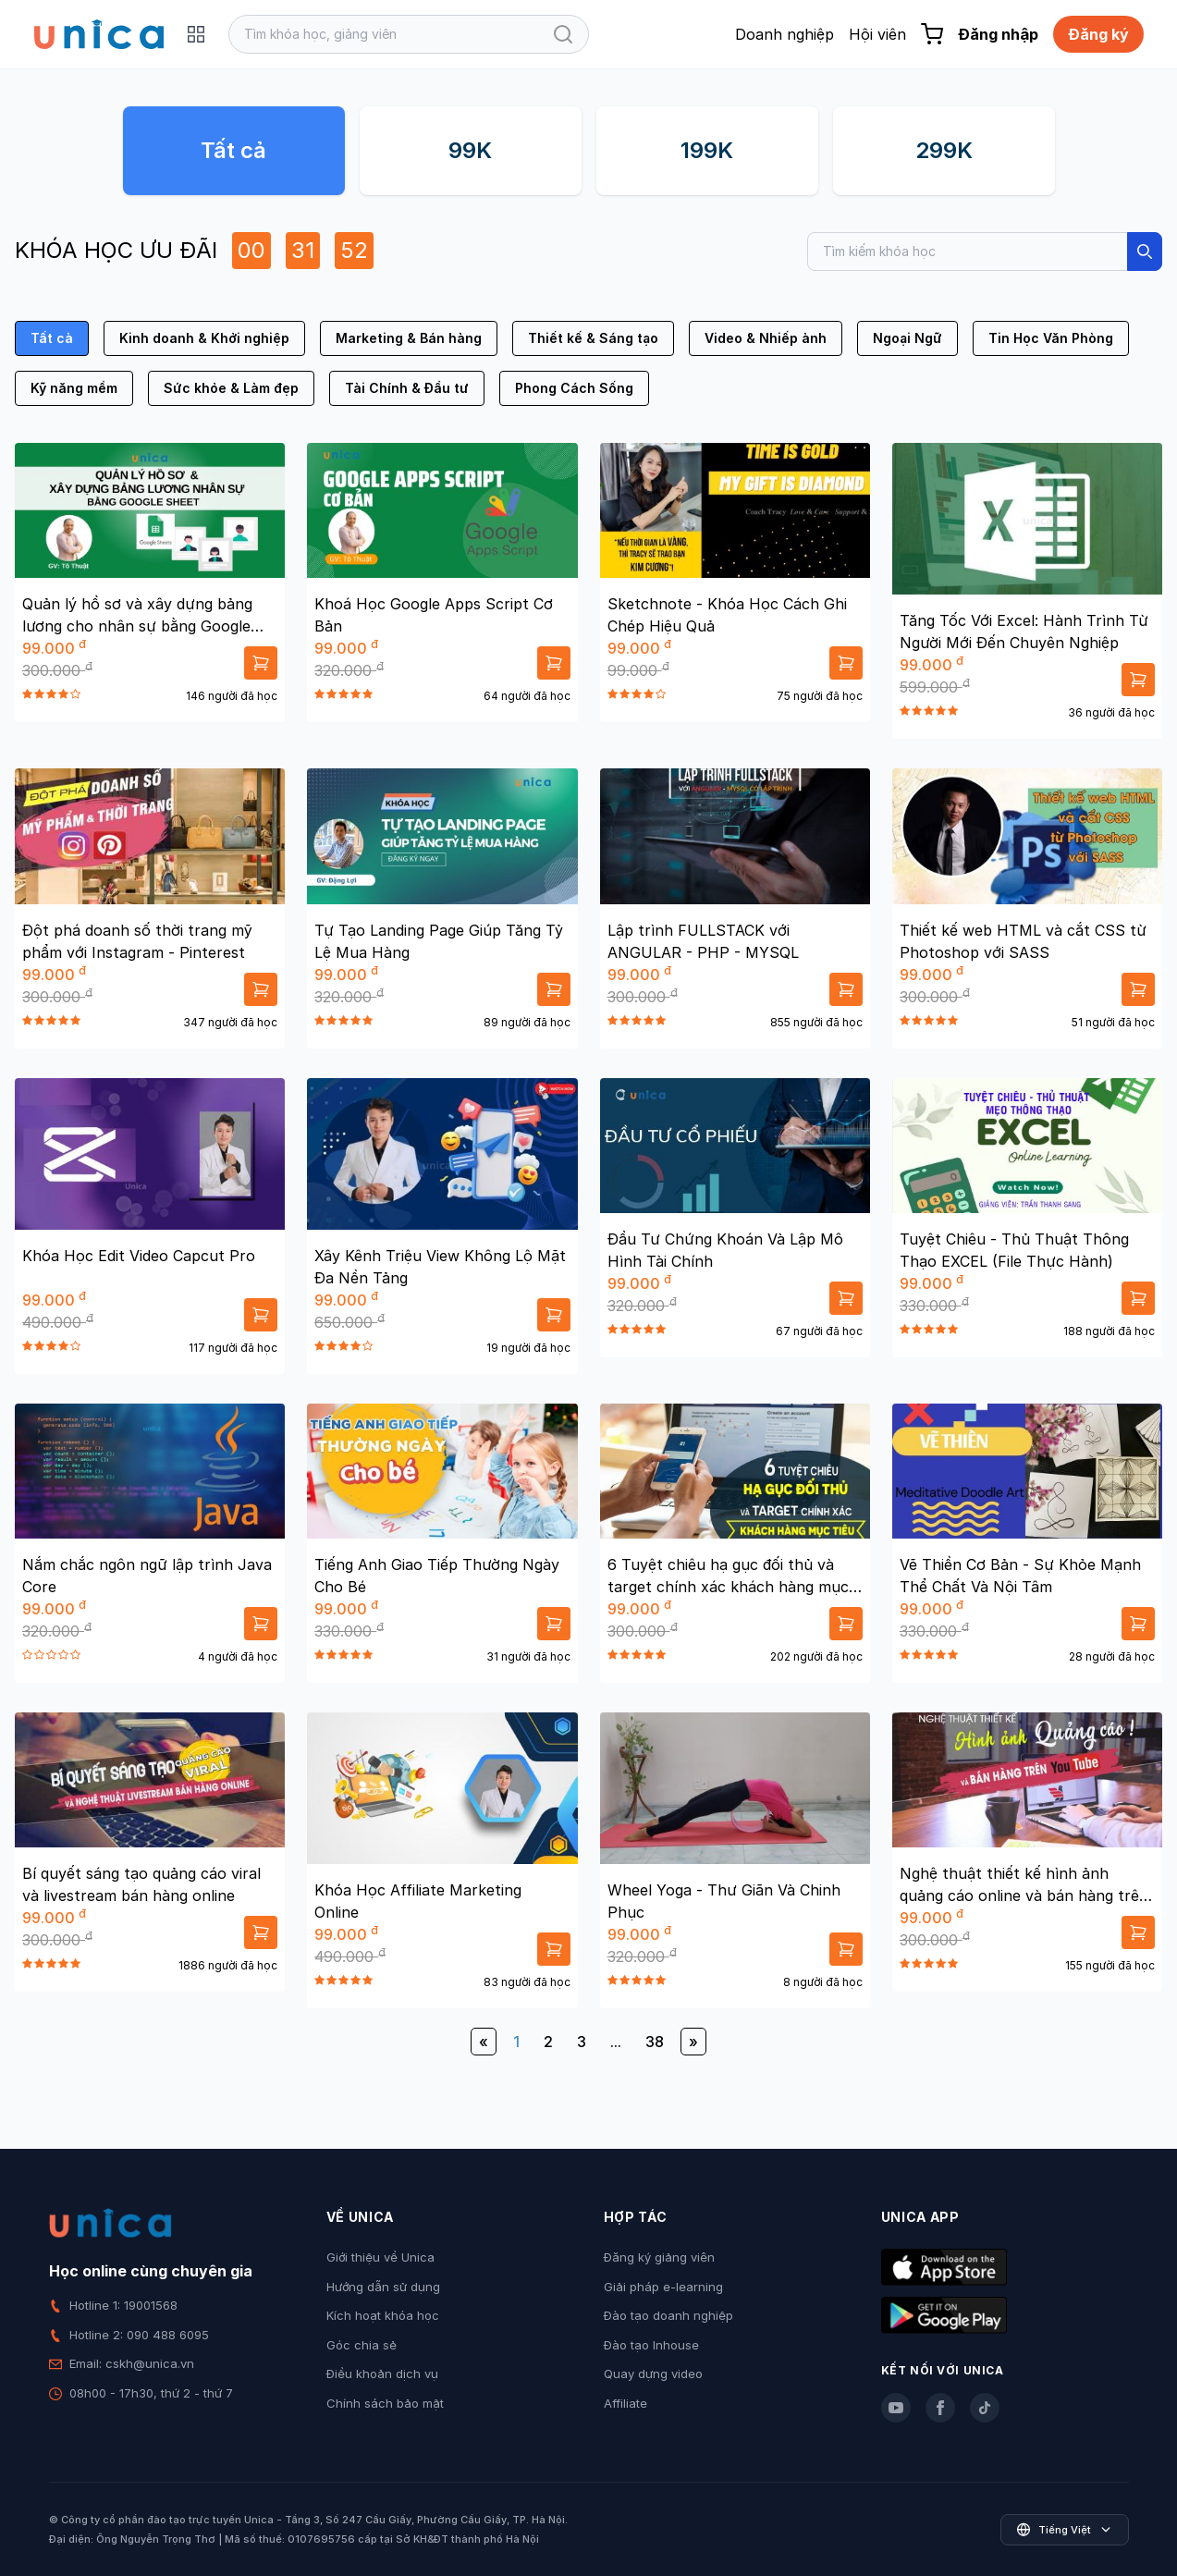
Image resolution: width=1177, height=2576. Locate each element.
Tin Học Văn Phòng (1050, 338)
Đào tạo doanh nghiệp (668, 2315)
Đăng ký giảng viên (659, 2257)
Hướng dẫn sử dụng (383, 2286)
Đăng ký (1098, 34)
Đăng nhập (998, 34)
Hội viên (877, 34)
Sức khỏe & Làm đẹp (231, 388)
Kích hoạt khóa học (382, 2315)
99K (470, 150)
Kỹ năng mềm (74, 388)
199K (706, 150)
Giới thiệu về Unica (380, 2257)
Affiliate (625, 2403)
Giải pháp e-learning (663, 2286)
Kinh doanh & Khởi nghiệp (204, 338)
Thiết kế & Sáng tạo (593, 338)
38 (654, 2041)
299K (944, 150)
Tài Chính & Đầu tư (407, 388)
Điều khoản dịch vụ (382, 2373)
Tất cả (233, 150)
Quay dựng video (653, 2373)
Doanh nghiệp (784, 34)
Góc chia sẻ (361, 2344)
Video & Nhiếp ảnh (766, 338)
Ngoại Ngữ (907, 338)
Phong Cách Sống (574, 388)
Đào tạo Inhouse (651, 2344)
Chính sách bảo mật (385, 2403)
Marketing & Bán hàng (409, 338)
